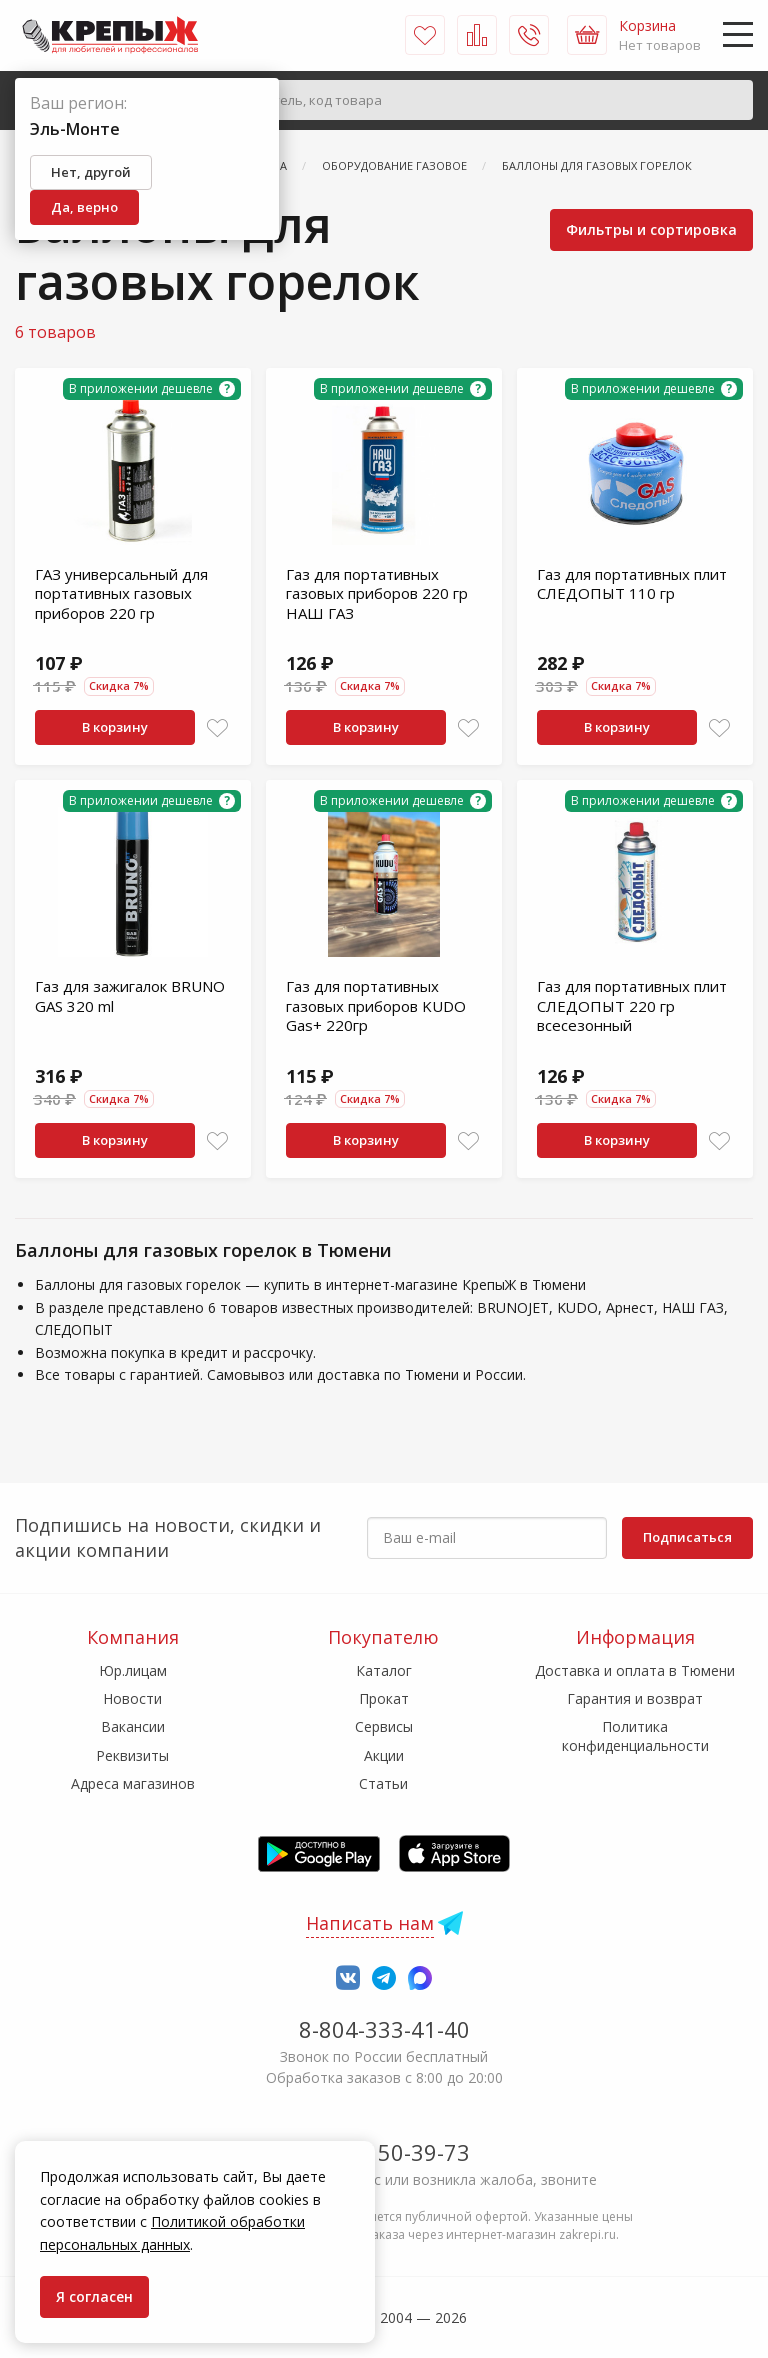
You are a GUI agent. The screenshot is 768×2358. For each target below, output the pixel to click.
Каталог (384, 1670)
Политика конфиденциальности (635, 1735)
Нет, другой (91, 172)
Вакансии (133, 1726)
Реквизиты (132, 1755)
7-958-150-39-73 (384, 2152)
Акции (384, 1755)
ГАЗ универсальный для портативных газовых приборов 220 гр (121, 593)
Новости (132, 1698)
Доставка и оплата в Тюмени (635, 1670)
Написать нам (370, 1923)
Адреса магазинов (133, 1783)
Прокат (384, 1698)
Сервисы (384, 1726)
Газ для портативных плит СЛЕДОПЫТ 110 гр (632, 584)
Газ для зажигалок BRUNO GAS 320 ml (130, 996)
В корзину (115, 727)
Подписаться (687, 1537)
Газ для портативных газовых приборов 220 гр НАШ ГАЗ (377, 593)
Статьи (383, 1783)
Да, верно (84, 207)
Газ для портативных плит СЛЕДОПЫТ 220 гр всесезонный (632, 1005)
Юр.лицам (133, 1670)
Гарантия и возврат (635, 1698)
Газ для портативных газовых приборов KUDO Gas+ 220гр (376, 1005)
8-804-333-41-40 (384, 2029)
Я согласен (94, 2296)
